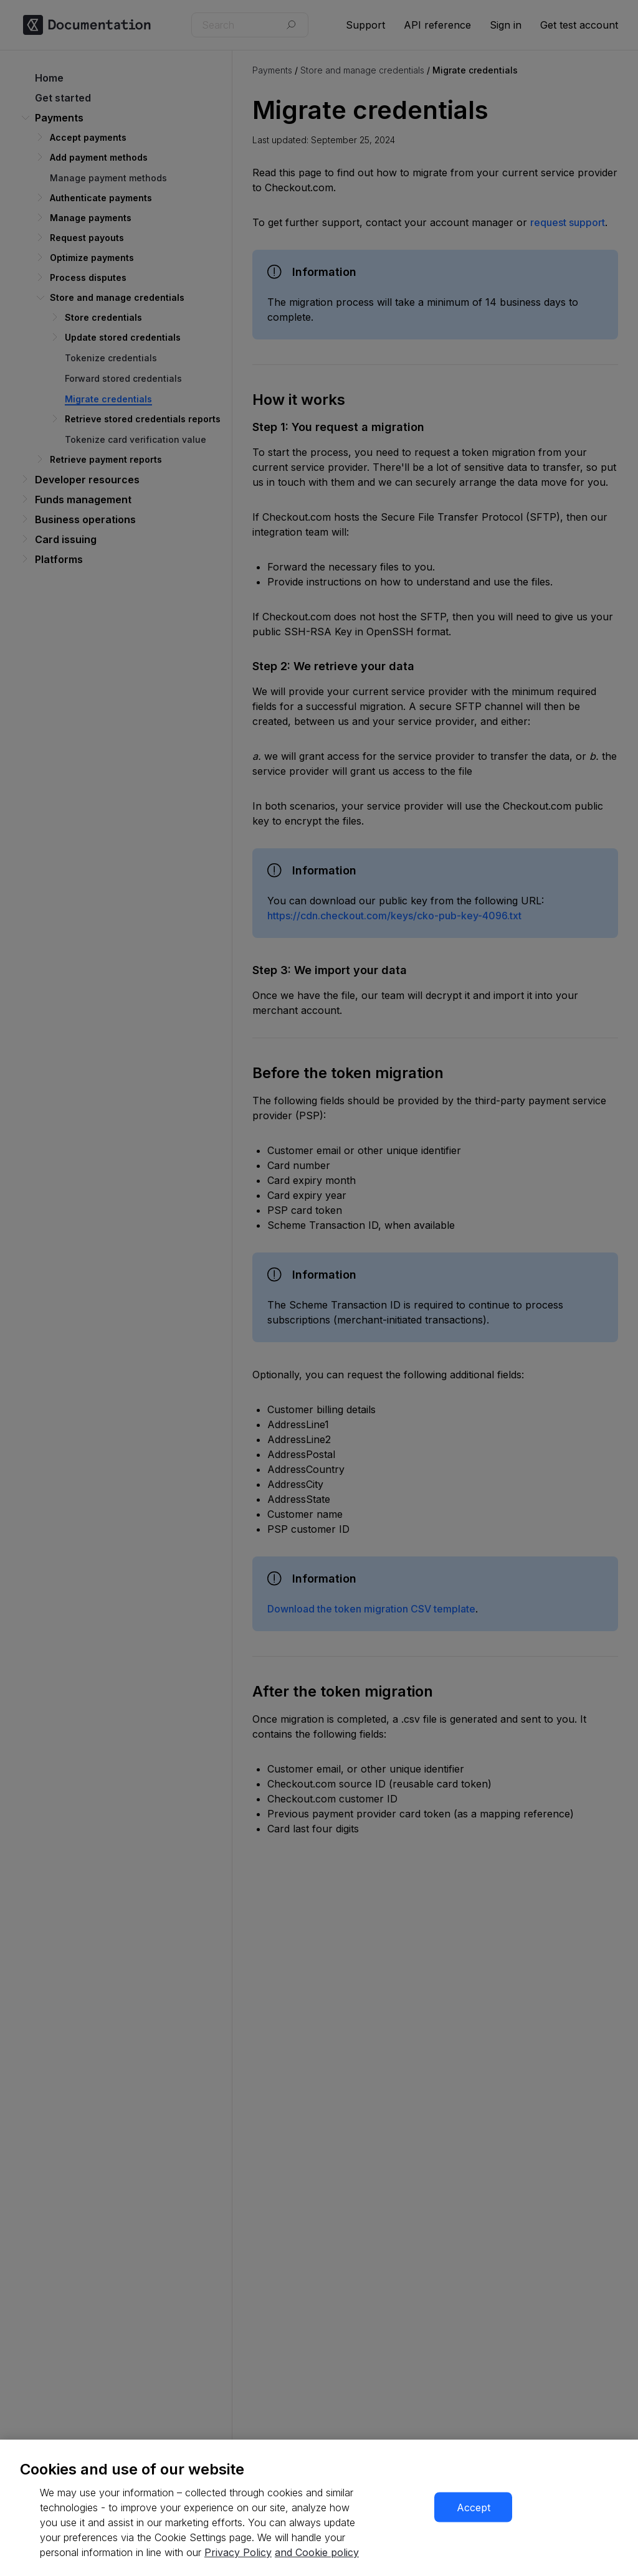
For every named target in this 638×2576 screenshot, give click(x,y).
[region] (319, 2508)
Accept (473, 2507)
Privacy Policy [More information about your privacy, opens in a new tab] (238, 2552)
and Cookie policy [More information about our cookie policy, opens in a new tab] (317, 2552)
